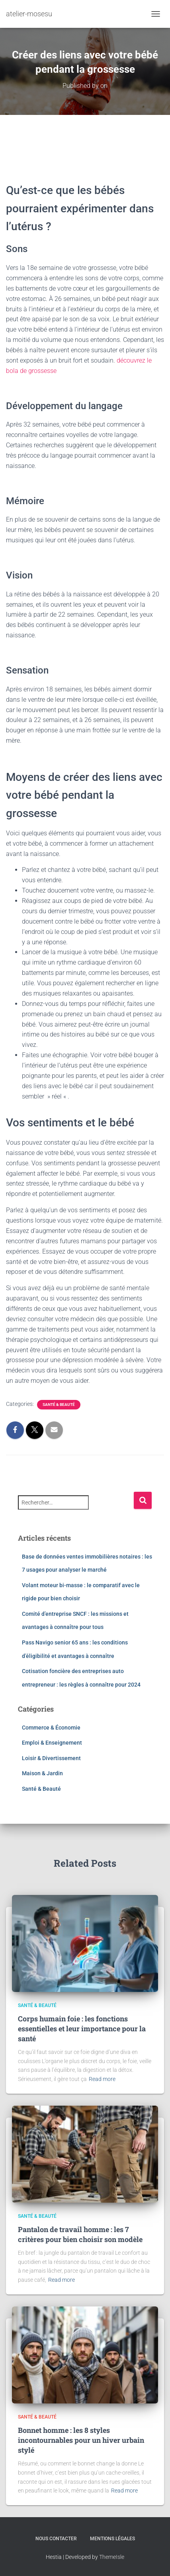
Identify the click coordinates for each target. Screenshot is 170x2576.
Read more (102, 2079)
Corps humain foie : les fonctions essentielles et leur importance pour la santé (82, 2028)
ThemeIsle (111, 2557)
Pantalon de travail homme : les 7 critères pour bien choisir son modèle (80, 2234)
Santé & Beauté (59, 1404)
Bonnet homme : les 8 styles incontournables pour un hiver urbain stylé (81, 2440)
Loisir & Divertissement (51, 1758)
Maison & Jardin (42, 1773)
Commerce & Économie (51, 1727)
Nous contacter (56, 2538)
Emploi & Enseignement (52, 1742)
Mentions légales (112, 2538)
